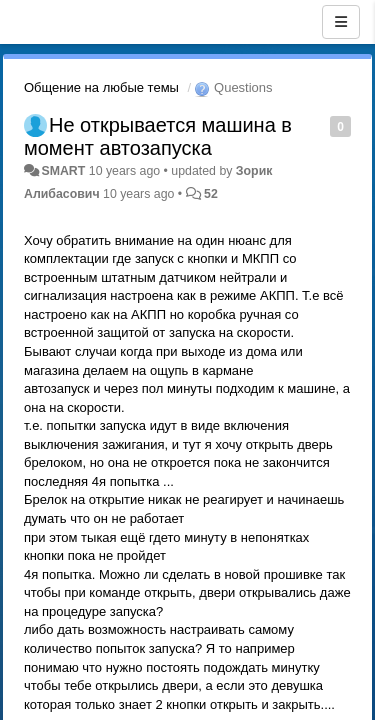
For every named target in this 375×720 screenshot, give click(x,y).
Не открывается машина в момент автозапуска (158, 136)
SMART (63, 171)
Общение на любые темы (101, 87)
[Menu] (341, 22)
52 (211, 194)
